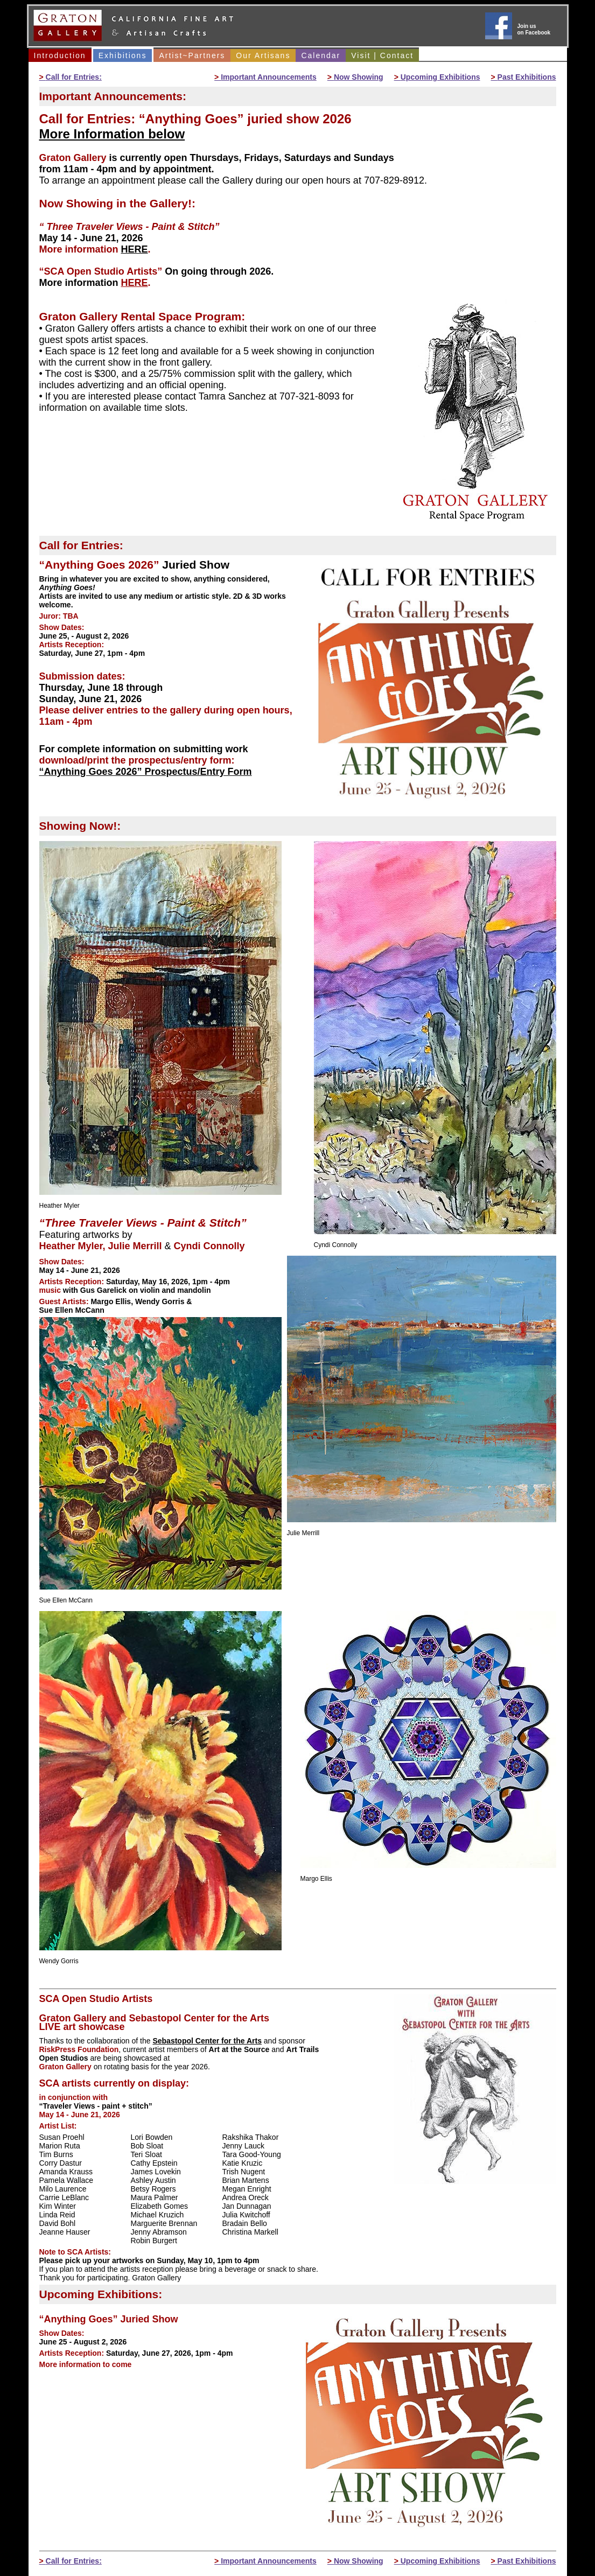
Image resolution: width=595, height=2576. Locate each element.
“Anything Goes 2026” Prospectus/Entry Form (145, 771)
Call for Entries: (70, 77)
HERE (134, 249)
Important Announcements (265, 77)
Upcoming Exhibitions (437, 77)
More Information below (112, 134)
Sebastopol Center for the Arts (207, 2040)
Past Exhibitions (523, 77)
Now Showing (355, 77)
